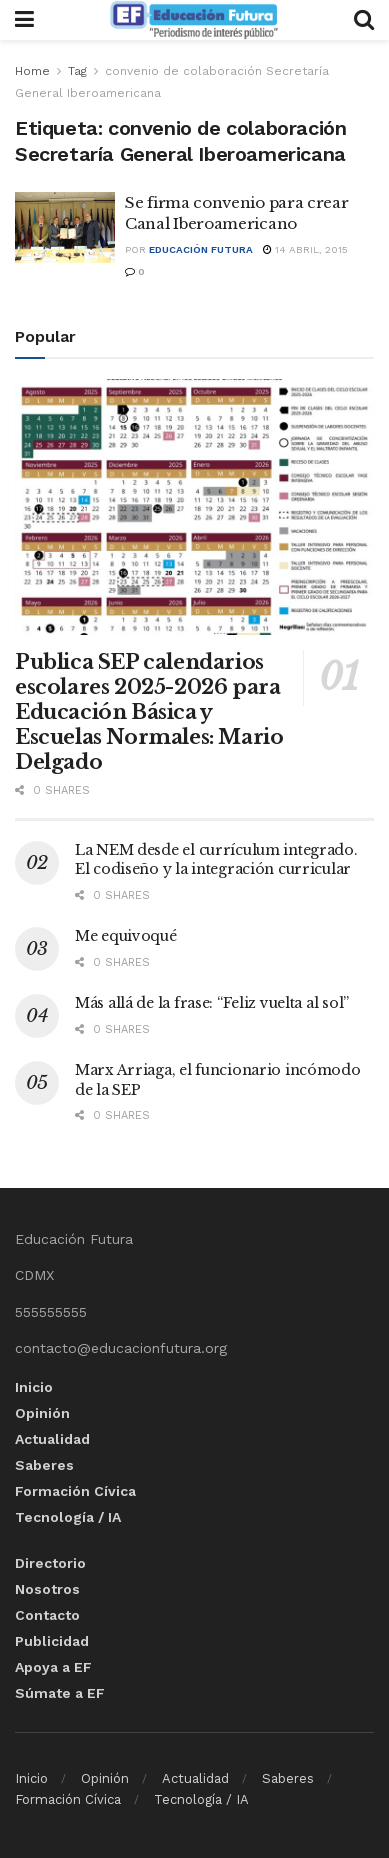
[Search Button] (364, 20)
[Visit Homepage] (194, 20)
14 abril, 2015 (305, 249)
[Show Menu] (24, 20)
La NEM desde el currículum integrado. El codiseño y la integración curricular (216, 860)
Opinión (42, 1413)
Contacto (47, 1615)
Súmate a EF (60, 1693)
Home (32, 71)
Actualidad (52, 1439)
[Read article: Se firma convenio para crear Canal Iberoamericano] (65, 228)
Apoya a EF (53, 1667)
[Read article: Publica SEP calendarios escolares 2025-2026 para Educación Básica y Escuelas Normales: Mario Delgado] (194, 507)
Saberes (44, 1465)
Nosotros (47, 1589)
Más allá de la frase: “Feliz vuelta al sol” (212, 1003)
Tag (77, 71)
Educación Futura (201, 249)
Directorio (50, 1563)
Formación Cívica (75, 1491)
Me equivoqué (126, 936)
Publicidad (52, 1641)
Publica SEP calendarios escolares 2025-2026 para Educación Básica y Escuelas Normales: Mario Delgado (149, 712)
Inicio (34, 1387)
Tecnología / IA (68, 1517)
